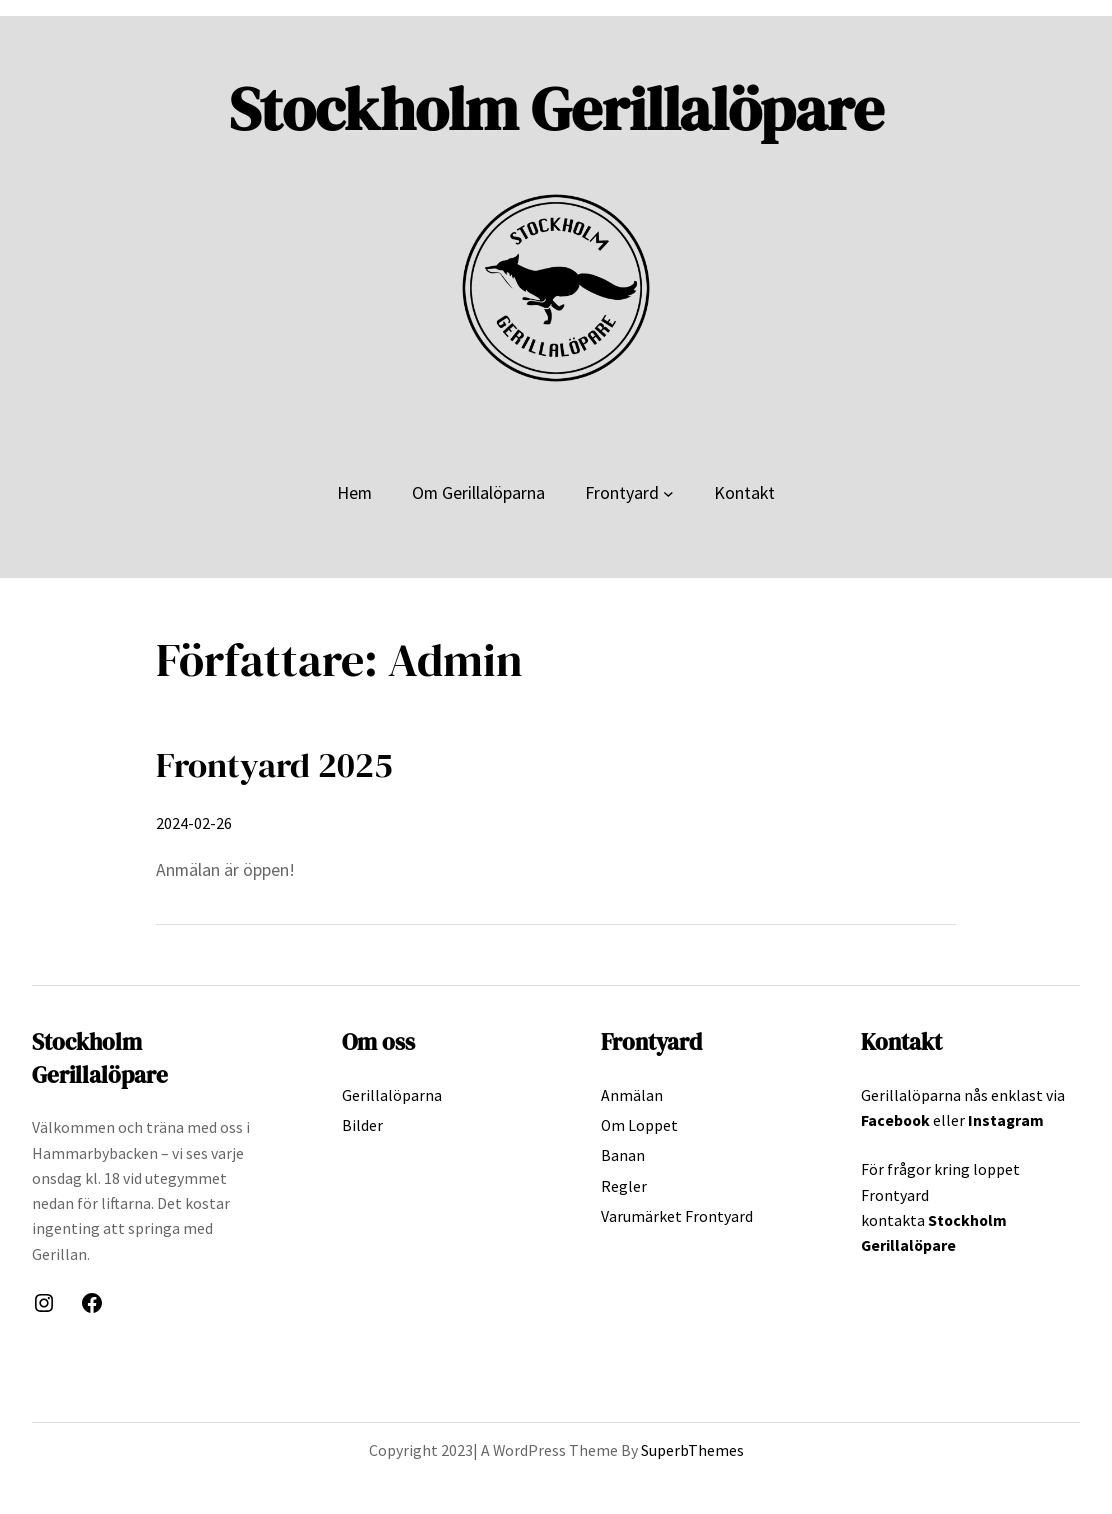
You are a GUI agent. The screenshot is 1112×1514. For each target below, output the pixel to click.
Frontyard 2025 (274, 765)
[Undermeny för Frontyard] (668, 492)
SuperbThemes (692, 1450)
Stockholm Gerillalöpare (556, 108)
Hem (354, 492)
